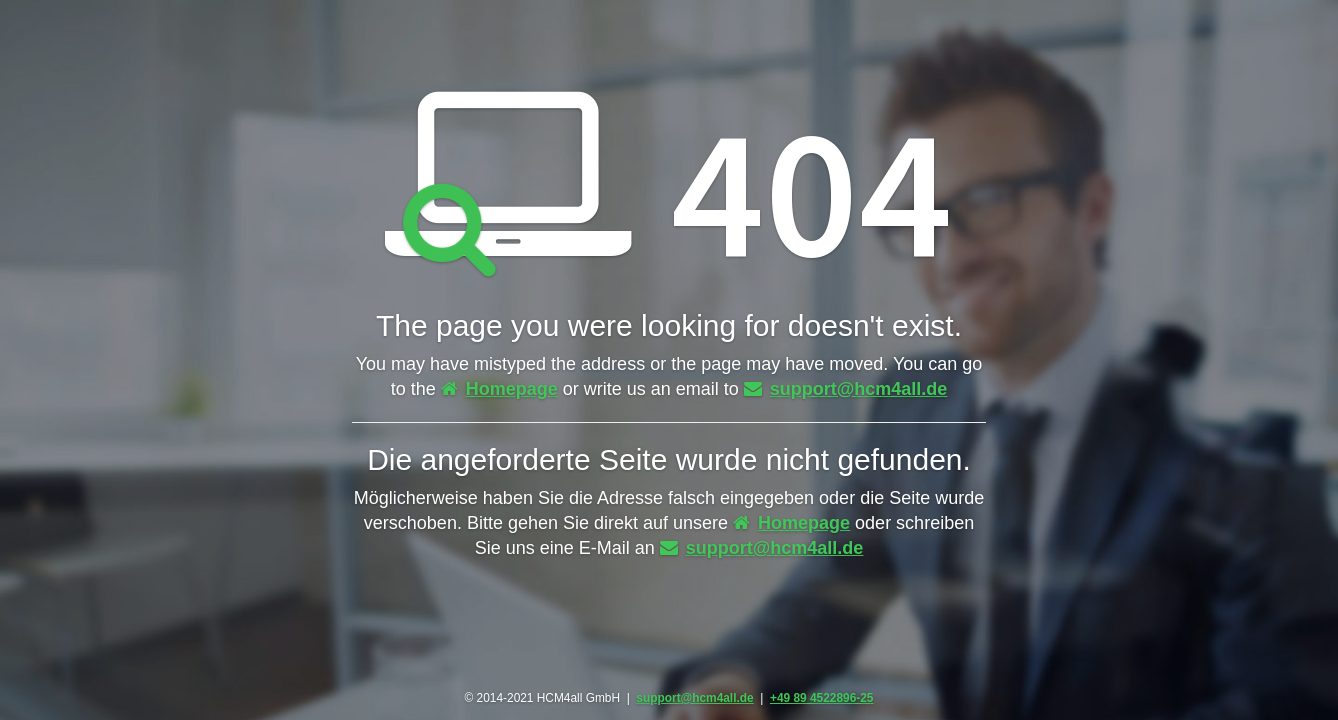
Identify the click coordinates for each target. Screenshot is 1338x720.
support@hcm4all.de (846, 389)
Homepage (499, 389)
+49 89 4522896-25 (821, 698)
